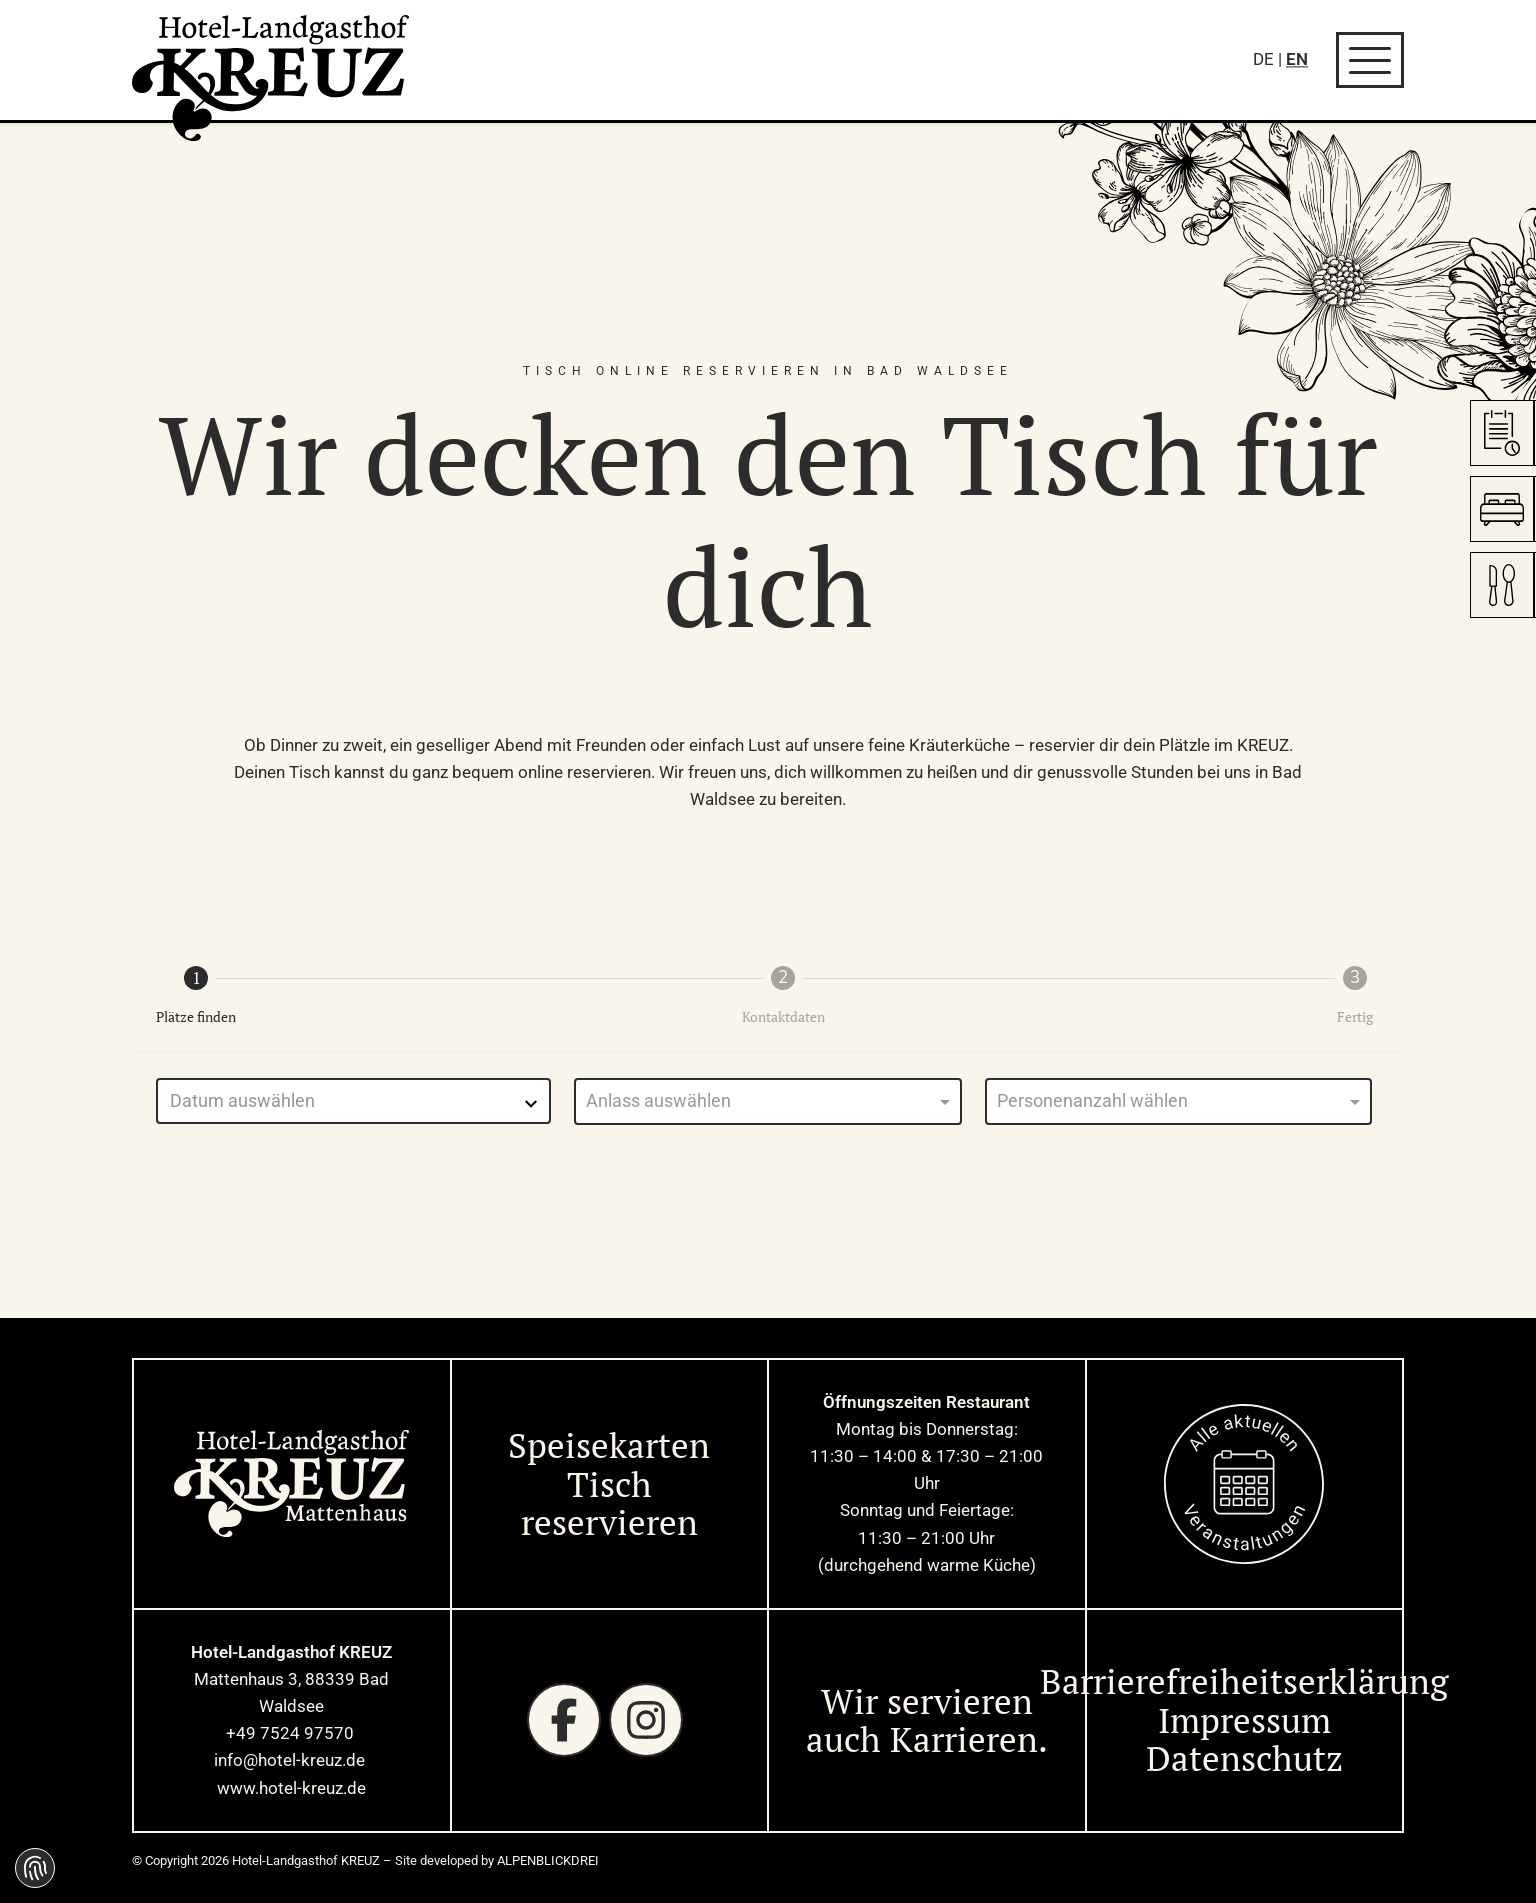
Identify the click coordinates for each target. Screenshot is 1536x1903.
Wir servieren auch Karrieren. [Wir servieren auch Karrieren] (927, 1720)
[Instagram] (646, 1720)
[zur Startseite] (271, 78)
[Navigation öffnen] (1370, 60)
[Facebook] (564, 1720)
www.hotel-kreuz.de (291, 1788)
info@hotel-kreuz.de (291, 1760)
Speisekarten (609, 1445)
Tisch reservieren (609, 1503)
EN (1297, 59)
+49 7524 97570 (292, 1733)
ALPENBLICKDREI (548, 1860)
